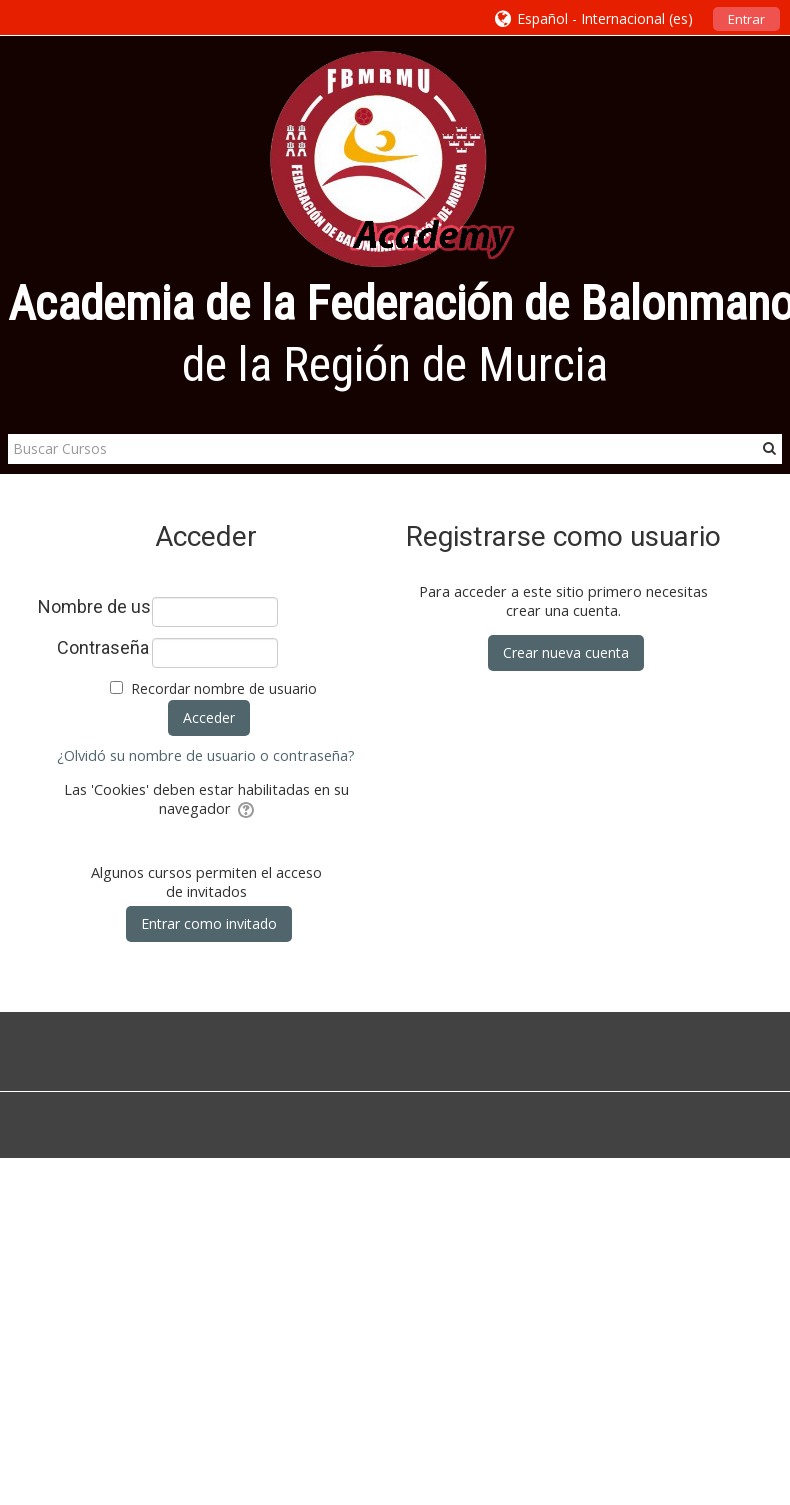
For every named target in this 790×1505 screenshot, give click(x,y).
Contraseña (103, 648)
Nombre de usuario (93, 607)
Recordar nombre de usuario (224, 688)
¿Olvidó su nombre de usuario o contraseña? (206, 755)
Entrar (746, 19)
